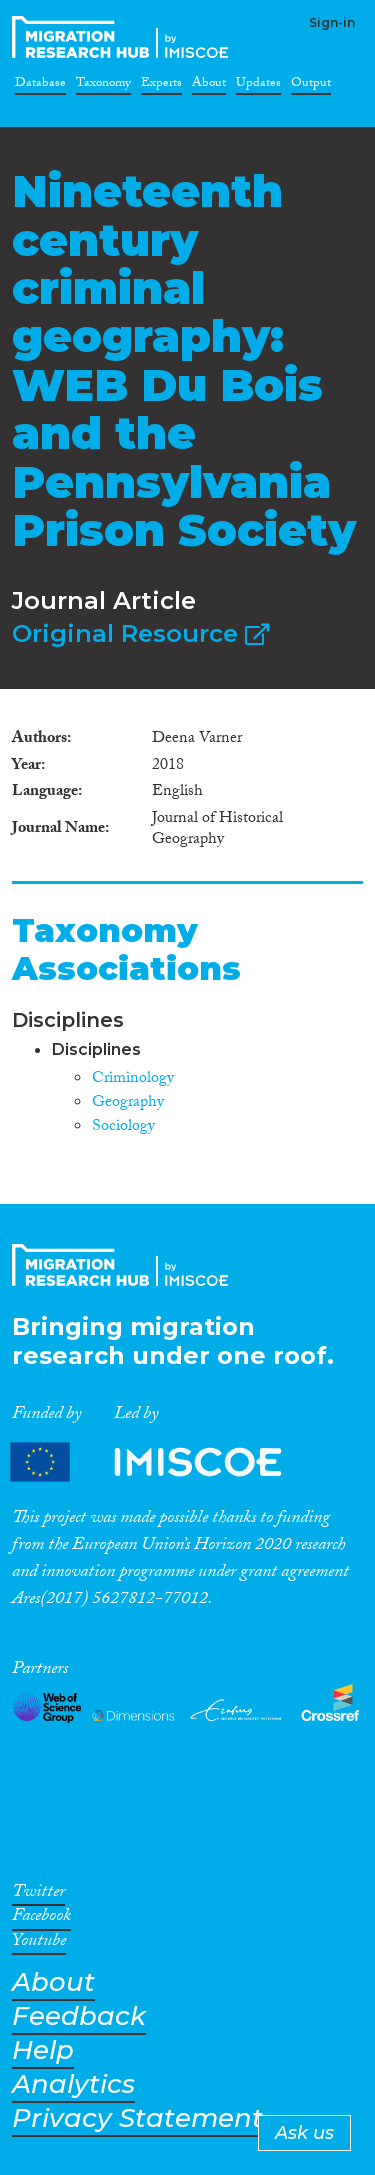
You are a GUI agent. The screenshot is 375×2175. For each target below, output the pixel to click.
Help (43, 2050)
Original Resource (140, 633)
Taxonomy (103, 86)
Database (40, 86)
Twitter (38, 1895)
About (209, 86)
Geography (128, 1103)
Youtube (39, 1944)
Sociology (123, 1127)
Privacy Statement (137, 2118)
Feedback (79, 2016)
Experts (161, 86)
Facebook (41, 1919)
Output (311, 86)
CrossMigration (124, 37)
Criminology (133, 1079)
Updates (258, 86)
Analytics (73, 2084)
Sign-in (332, 22)
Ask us (304, 2133)
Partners (163, 1461)
